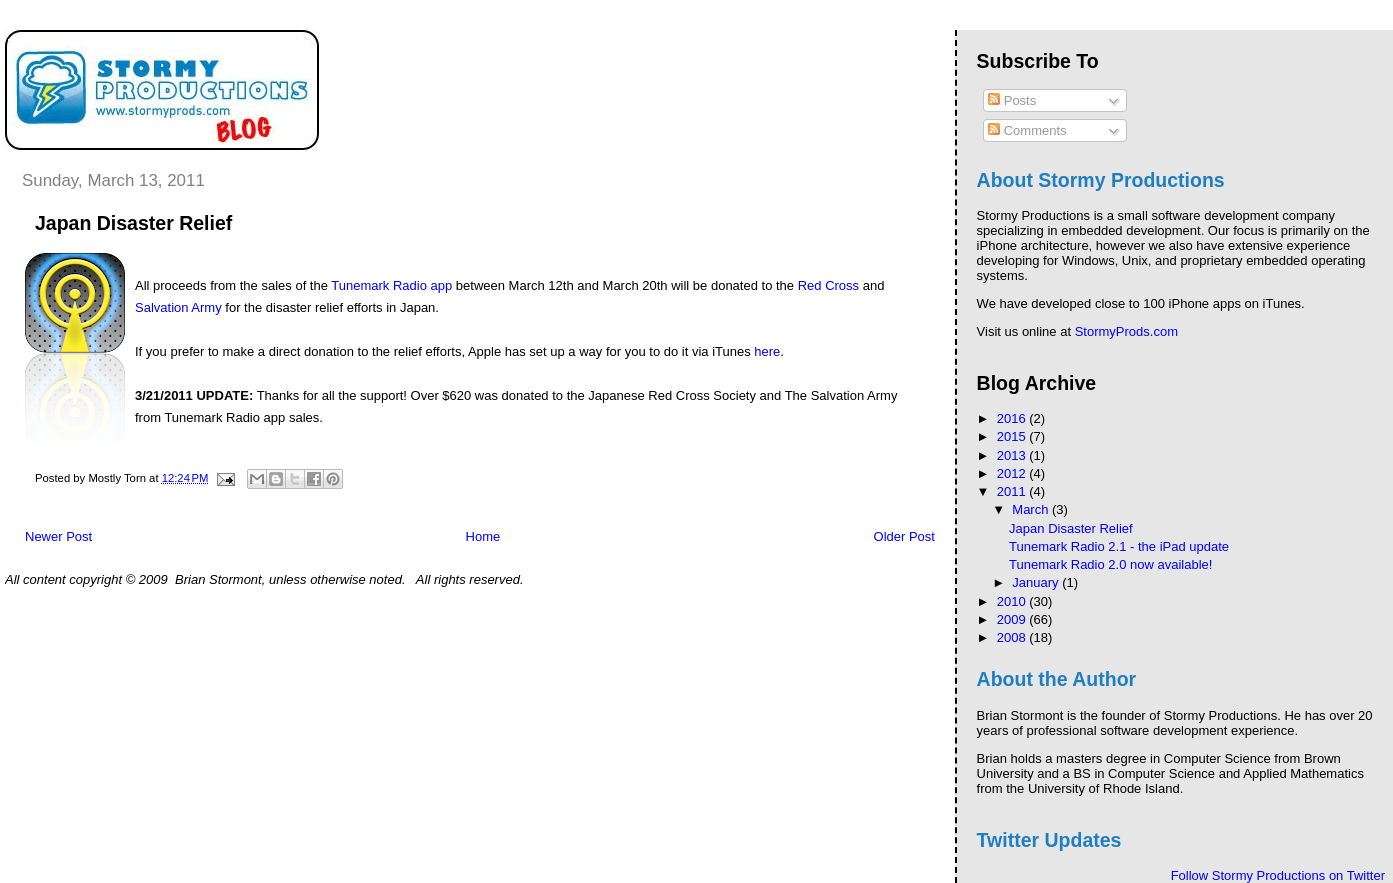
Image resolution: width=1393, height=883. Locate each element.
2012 (1013, 473)
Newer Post (58, 536)
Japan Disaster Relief (1071, 528)
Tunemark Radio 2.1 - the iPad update (1119, 546)
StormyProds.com (1126, 331)
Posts (1012, 100)
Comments (1027, 130)
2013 (1013, 455)
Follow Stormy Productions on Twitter (1278, 875)
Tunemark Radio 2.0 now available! (1110, 564)
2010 (1013, 601)
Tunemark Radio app (391, 285)
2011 (1013, 491)
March (1032, 509)
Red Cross (828, 285)
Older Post (904, 536)
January (1037, 582)
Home (483, 536)
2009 (1013, 619)
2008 (1013, 637)
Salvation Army (178, 307)
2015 (1013, 436)
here (767, 351)
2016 (1013, 418)
